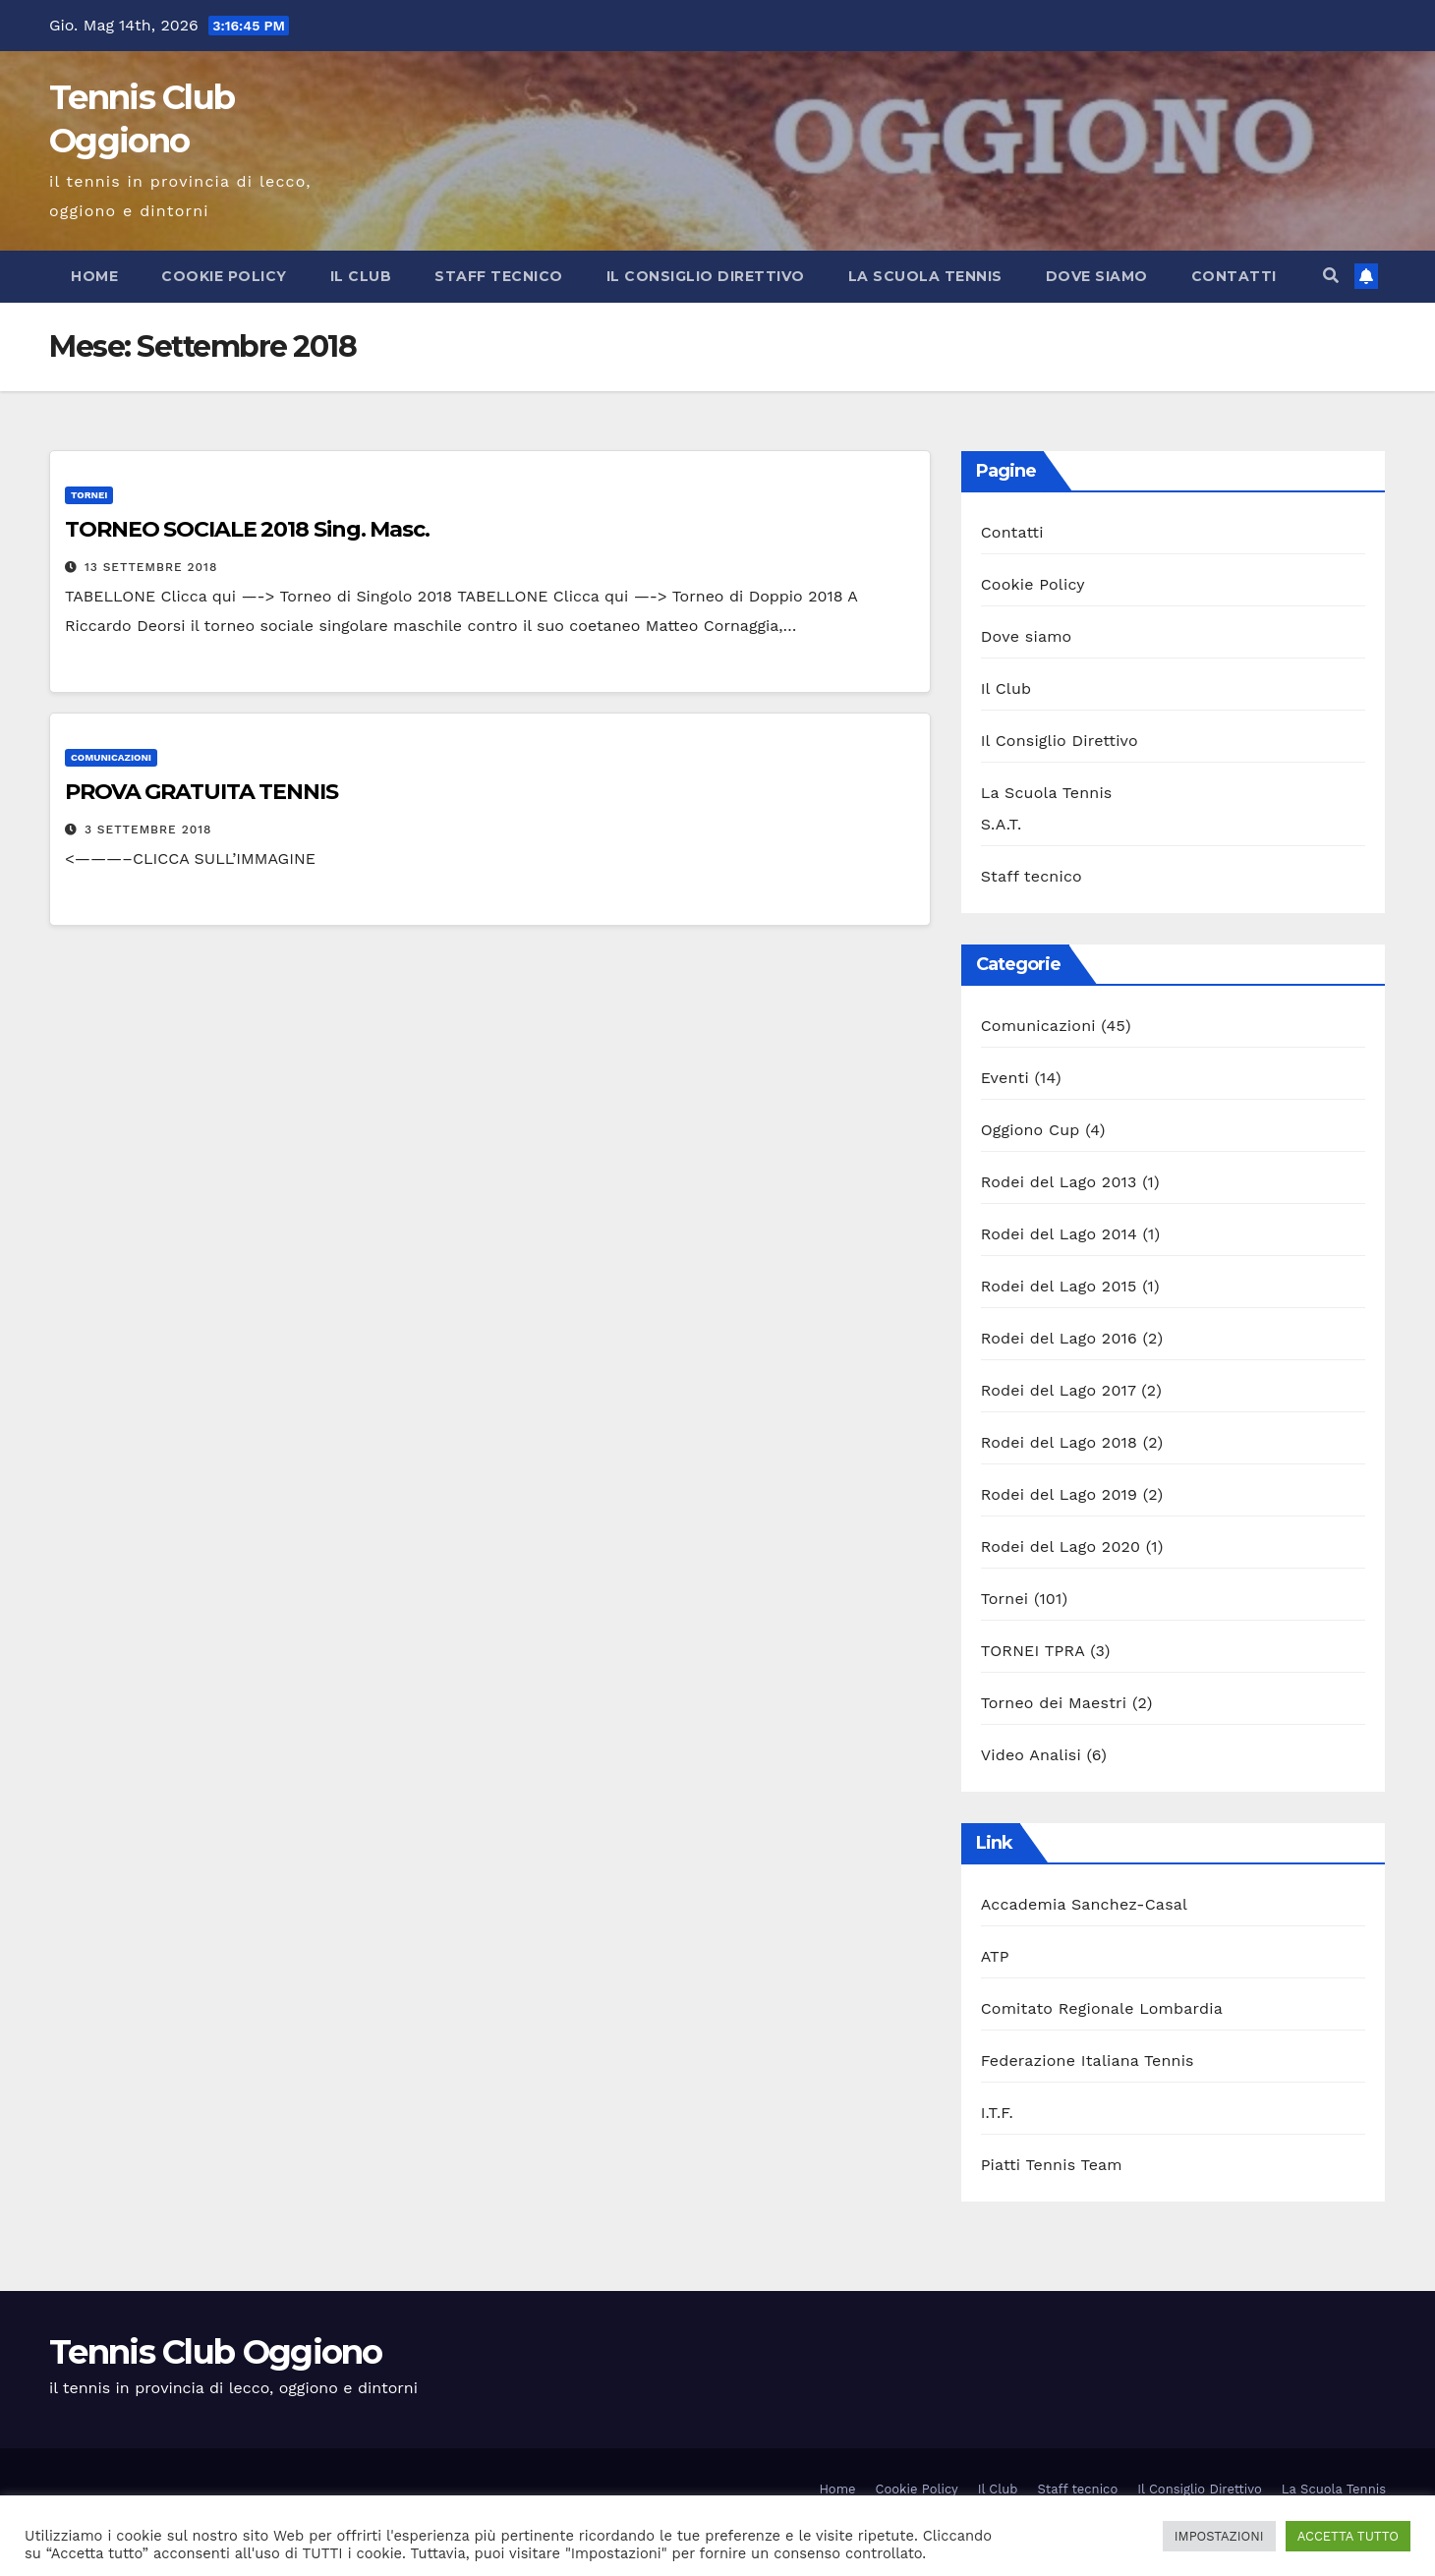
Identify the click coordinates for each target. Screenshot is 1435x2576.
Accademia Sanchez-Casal (1084, 1904)
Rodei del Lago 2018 (1059, 1442)
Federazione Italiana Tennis (1087, 2060)
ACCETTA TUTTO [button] (1348, 2536)
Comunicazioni (111, 757)
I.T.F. (997, 2112)
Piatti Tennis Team (1051, 2164)
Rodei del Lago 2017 (1058, 1390)
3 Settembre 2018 (148, 829)
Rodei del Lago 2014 (1059, 1234)
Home (94, 276)
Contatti (1234, 276)
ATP (995, 1956)
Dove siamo (1097, 276)
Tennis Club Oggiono (215, 2352)
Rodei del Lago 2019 (1059, 1494)
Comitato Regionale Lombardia (1102, 2008)
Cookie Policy (224, 276)
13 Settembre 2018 (151, 567)
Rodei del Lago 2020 (1061, 1546)
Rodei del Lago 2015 (1059, 1286)
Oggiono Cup (1030, 1129)
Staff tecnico (498, 276)
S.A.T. (1001, 824)
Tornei (89, 494)
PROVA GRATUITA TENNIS (201, 791)
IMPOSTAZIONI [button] (1219, 2536)
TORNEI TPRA (1033, 1650)
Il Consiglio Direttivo (705, 276)
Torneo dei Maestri (1054, 1702)
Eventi (1005, 1077)
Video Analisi (1031, 1755)
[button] (1331, 275)
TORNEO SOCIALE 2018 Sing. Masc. (247, 529)
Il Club (361, 276)
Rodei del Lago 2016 (1059, 1338)
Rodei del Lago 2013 (1059, 1182)
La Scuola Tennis (925, 276)
